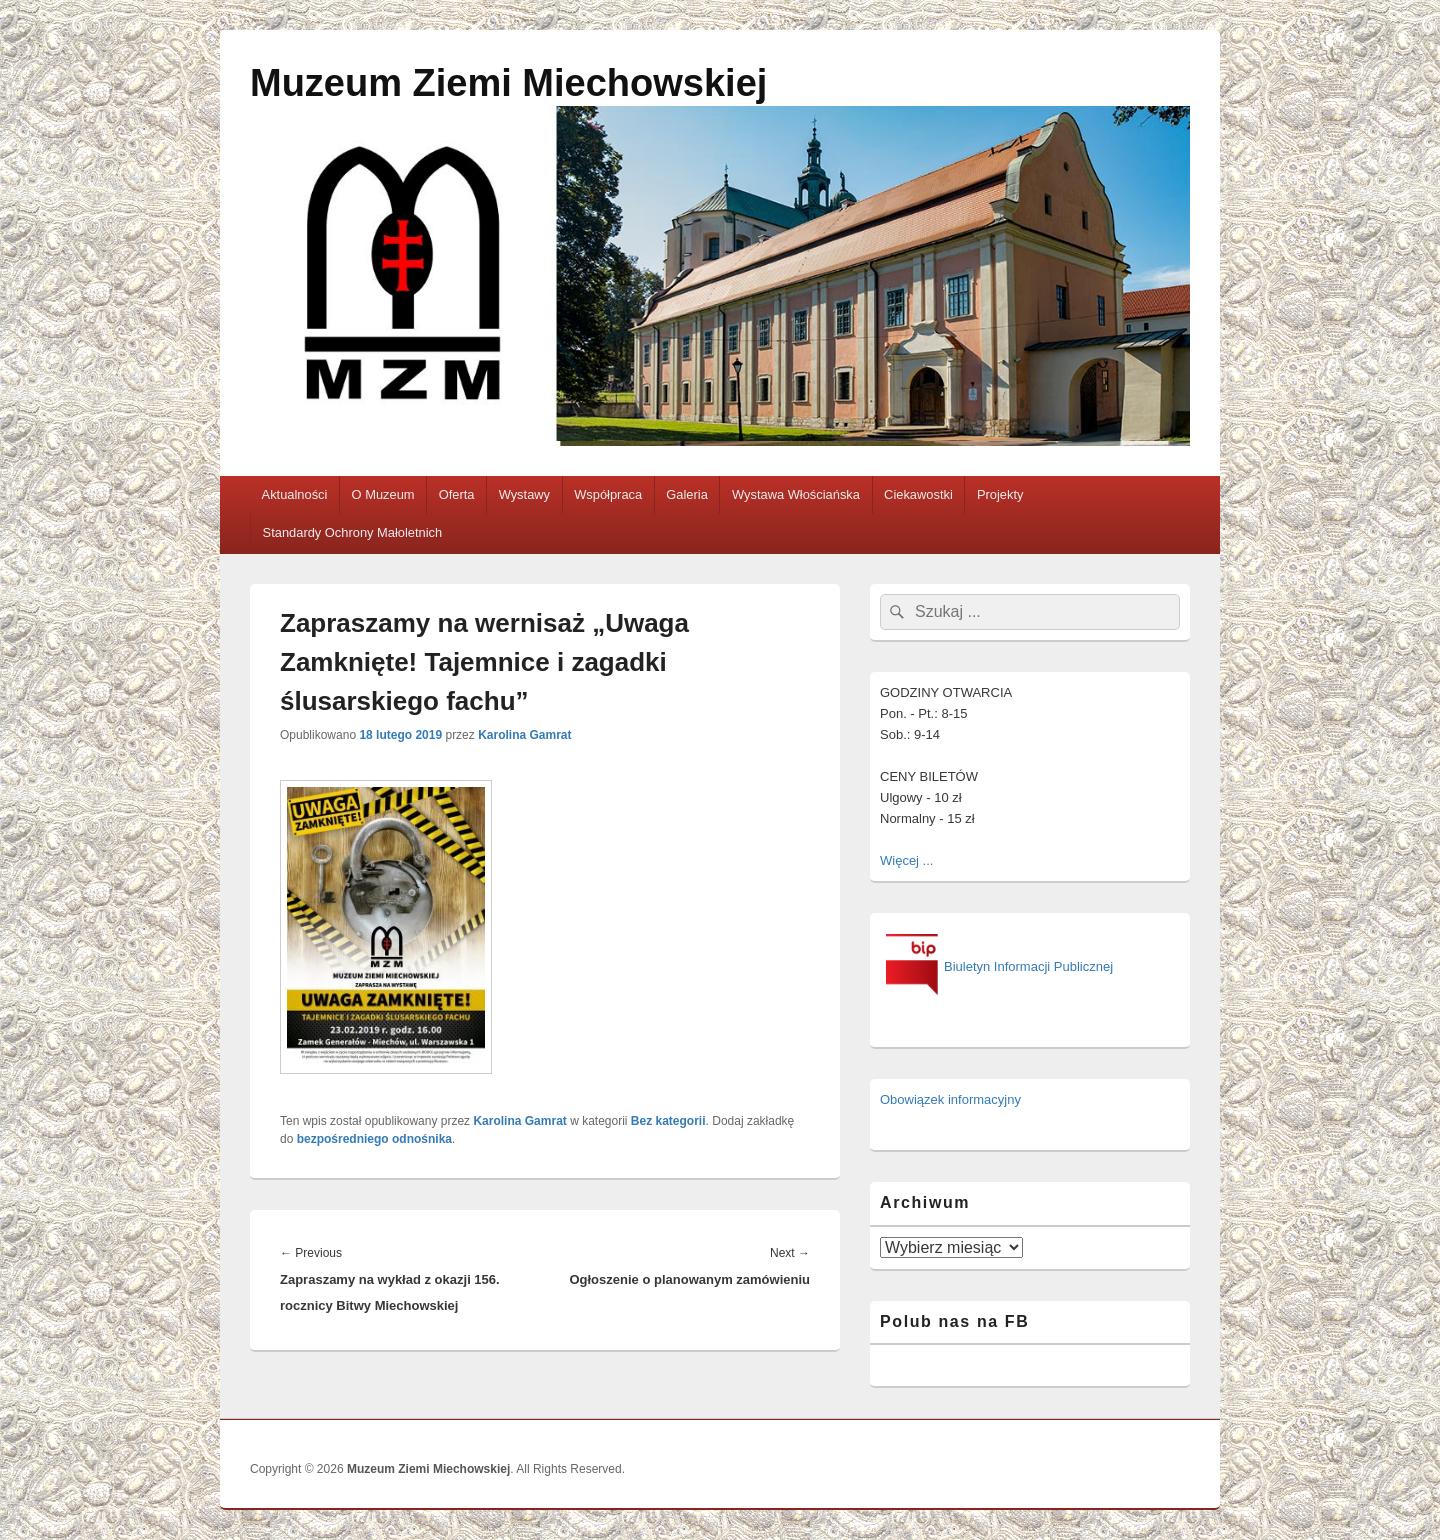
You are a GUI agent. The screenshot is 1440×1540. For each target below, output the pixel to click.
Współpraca (608, 494)
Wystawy (524, 494)
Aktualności (295, 494)
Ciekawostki (918, 494)
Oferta (457, 494)
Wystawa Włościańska (796, 494)
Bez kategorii (668, 1121)
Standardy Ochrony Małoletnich (353, 532)
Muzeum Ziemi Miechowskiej (508, 83)
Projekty (1000, 494)
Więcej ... (906, 860)
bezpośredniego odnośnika (374, 1139)
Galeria (687, 494)
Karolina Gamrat (524, 735)
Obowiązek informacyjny (950, 1099)
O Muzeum (383, 494)
